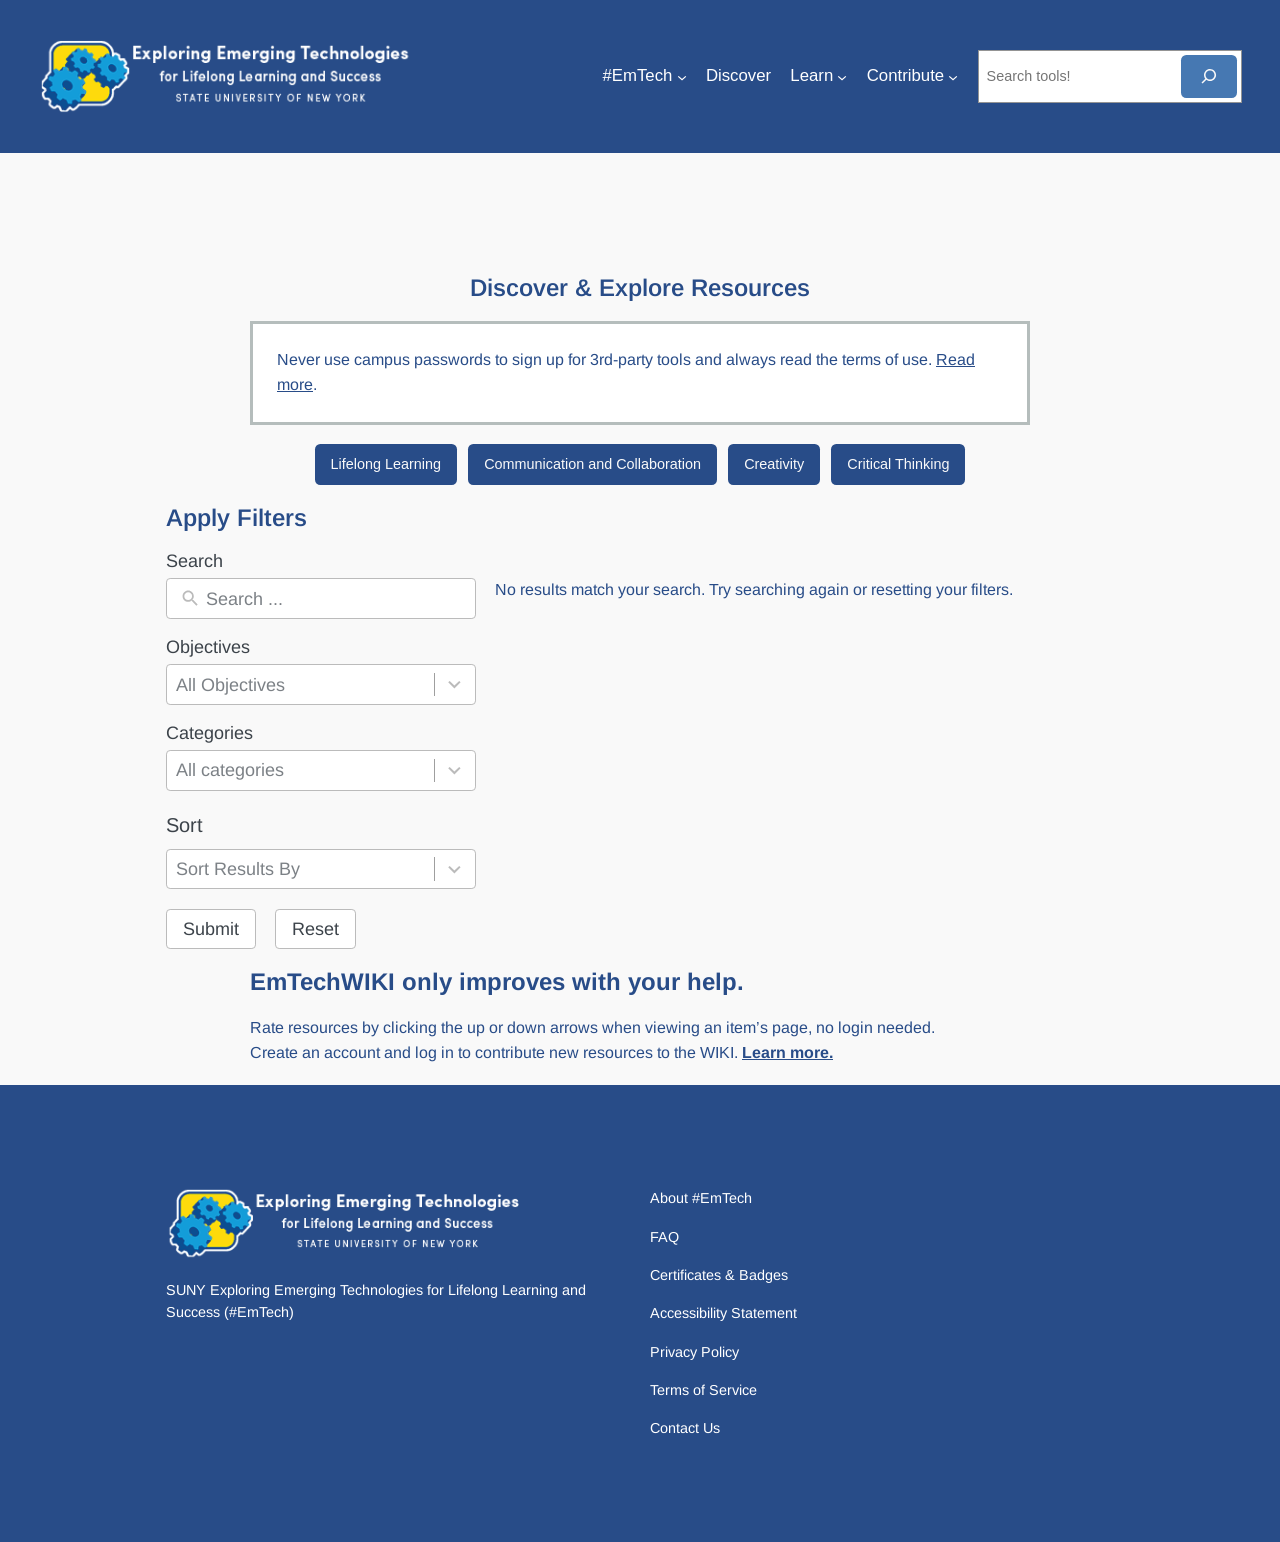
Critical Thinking (898, 464)
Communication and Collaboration (592, 464)
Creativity (774, 464)
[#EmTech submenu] (682, 76)
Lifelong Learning (386, 464)
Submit (211, 929)
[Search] (1209, 76)
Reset (315, 929)
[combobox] (300, 684)
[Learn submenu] (842, 76)
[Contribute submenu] (953, 76)
